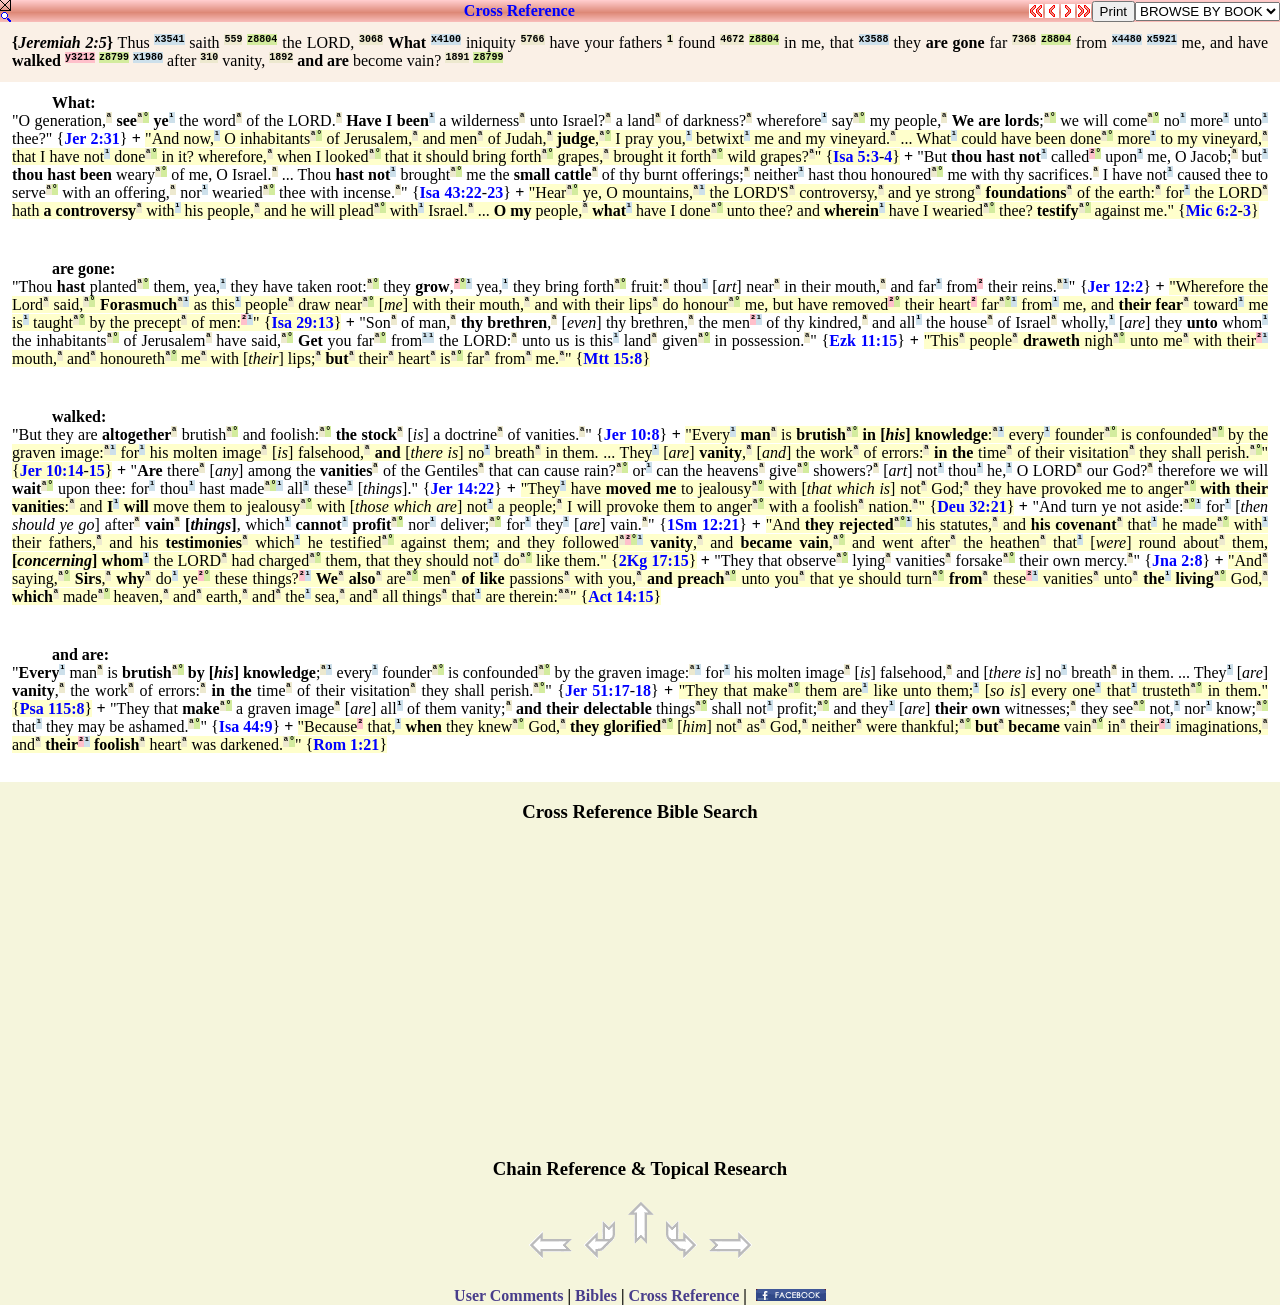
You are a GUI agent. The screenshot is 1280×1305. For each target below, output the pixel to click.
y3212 (80, 57)
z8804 (262, 39)
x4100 (446, 39)
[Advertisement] (640, 999)
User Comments (508, 1295)
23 (495, 192)
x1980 (148, 57)
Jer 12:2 (1116, 286)
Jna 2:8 (1177, 560)
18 (643, 690)
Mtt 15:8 (612, 358)
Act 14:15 (620, 596)
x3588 (874, 39)
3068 (371, 39)
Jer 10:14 (52, 470)
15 (97, 470)
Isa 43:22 (451, 192)
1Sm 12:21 (703, 524)
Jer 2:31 (92, 138)
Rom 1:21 (346, 744)
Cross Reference (519, 10)
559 (233, 39)
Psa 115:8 (52, 708)
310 (209, 57)
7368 (1024, 39)
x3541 (169, 39)
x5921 (1162, 39)
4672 (732, 39)
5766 (533, 39)
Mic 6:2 (1212, 210)
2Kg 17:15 (654, 560)
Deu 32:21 (971, 506)
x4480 (1127, 39)
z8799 (114, 57)
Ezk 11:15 (863, 340)
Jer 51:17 (597, 690)
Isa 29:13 (303, 322)
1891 (457, 57)
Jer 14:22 (462, 488)
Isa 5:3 (856, 156)
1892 (281, 57)
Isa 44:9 (246, 726)
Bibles (596, 1295)
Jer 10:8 (632, 434)
